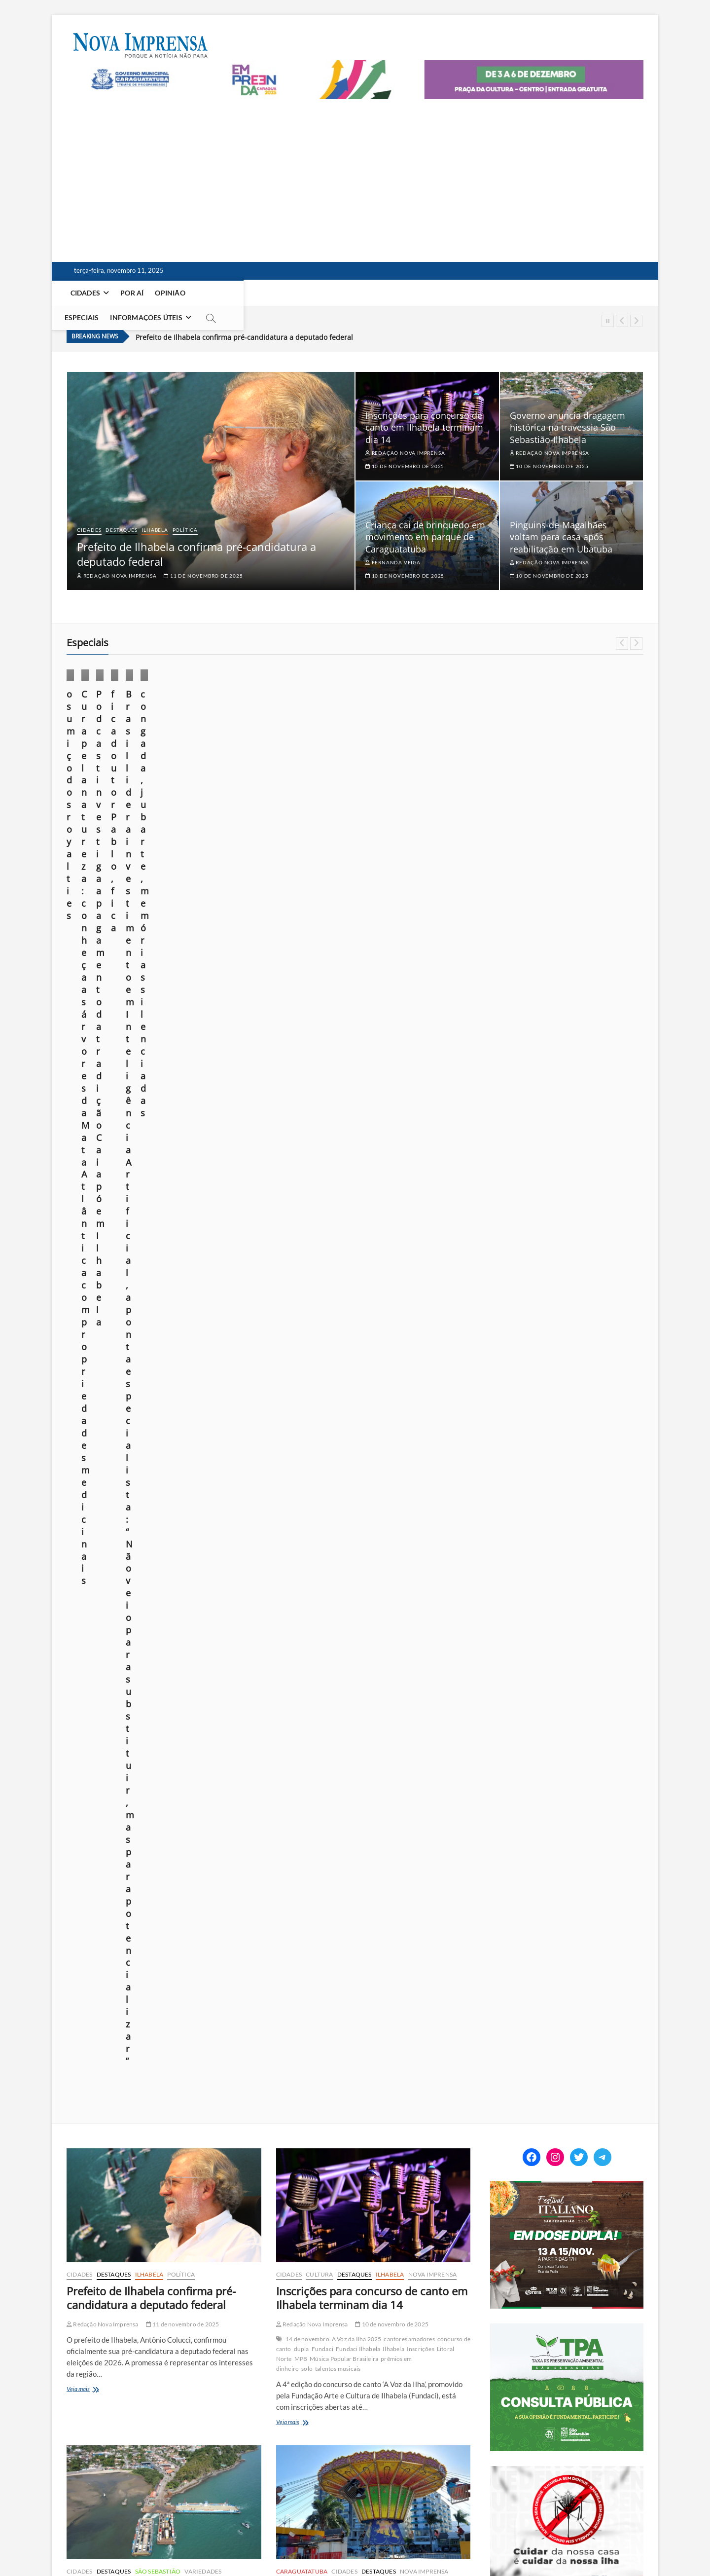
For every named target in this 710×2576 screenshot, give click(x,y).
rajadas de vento (204, 2381)
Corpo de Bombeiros (332, 1397)
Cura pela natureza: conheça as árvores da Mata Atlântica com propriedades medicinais (279, 772)
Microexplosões (106, 2381)
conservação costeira (165, 1695)
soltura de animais (191, 1724)
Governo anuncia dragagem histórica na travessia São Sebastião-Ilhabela (567, 411)
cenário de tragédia (173, 2032)
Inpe (137, 1704)
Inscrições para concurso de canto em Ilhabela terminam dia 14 (424, 411)
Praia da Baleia (385, 2074)
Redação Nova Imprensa (116, 559)
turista (91, 2082)
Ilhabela (155, 513)
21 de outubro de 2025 (248, 814)
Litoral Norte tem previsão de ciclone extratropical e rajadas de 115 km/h (160, 2311)
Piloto (316, 2074)
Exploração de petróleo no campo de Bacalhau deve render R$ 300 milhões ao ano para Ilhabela (372, 1651)
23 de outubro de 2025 (101, 790)
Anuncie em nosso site (510, 2542)
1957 (292, 2045)
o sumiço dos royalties (114, 760)
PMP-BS (158, 1714)
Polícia (288, 1300)
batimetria (150, 1364)
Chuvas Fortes (151, 2361)
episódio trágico (155, 2042)
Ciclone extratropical (201, 2361)
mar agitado (164, 2052)
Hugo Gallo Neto (106, 1704)
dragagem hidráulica (123, 1384)
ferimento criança (386, 1397)
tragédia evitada (325, 2084)
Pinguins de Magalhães (114, 1714)
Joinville (423, 2055)
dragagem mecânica (178, 1384)
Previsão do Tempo (155, 2381)
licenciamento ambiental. (113, 1394)
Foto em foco (96, 720)
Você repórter (570, 2542)
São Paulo (105, 2391)
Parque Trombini (388, 1407)
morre (400, 2064)
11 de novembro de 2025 (203, 559)
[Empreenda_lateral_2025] (564, 1332)
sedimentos (170, 1404)
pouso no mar (345, 2074)
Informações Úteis (280, 293)
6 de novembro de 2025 (181, 2337)
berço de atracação (192, 1364)
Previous (622, 321)
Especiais (215, 293)
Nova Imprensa (98, 732)
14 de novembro (307, 1058)
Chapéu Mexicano (398, 1388)
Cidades (86, 293)
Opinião (171, 293)
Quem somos (378, 2542)
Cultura (413, 720)
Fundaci (322, 1067)
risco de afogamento (165, 2072)
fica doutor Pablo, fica (556, 760)
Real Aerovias (425, 2074)
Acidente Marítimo (101, 2023)
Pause (608, 321)
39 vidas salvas (321, 2045)
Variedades (202, 1290)
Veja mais (92, 1108)
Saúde (610, 720)
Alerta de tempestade (132, 2352)
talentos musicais (337, 1087)
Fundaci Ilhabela (358, 1067)
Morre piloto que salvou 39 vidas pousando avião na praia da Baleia (362, 2004)
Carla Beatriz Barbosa (105, 1695)
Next (636, 321)
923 (289, 2475)
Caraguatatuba (302, 1290)
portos (104, 1404)
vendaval (196, 2391)
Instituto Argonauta (172, 1704)
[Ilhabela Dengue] (566, 1190)
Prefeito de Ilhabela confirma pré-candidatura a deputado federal (244, 320)
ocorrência (97, 2062)
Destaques (121, 513)
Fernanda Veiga (393, 546)
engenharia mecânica (310, 2055)
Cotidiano (91, 708)
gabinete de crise (133, 2371)
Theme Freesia (169, 2543)
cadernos (534, 696)
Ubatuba (81, 1630)
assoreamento (115, 1364)
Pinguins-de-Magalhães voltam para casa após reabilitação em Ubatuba (561, 520)
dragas (217, 1384)
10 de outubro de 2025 (451, 787)
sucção (197, 1404)
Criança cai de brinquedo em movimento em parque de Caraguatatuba (425, 520)
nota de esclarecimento (332, 1407)
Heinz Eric (355, 2055)
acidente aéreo (363, 2045)
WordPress (206, 2543)
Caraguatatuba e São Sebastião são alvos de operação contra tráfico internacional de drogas (364, 2320)
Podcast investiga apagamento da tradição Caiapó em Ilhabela (427, 766)
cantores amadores (409, 1058)
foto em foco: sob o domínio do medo (580, 1844)
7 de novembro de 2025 (366, 2030)
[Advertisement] (355, 173)
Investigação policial (119, 2052)
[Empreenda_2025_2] (355, 65)
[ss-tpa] (566, 1047)
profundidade (133, 1404)
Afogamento (145, 2023)
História (399, 2055)
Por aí (133, 293)
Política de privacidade (439, 2542)
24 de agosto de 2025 (541, 790)
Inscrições (420, 1067)
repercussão (96, 2072)
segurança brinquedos (348, 1417)
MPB (301, 1077)
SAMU (307, 1417)
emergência (116, 2042)
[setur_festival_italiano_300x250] (566, 905)
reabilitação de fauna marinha (125, 1724)
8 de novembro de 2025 (181, 2008)
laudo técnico (431, 1397)
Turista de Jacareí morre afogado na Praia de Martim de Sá (157, 1982)
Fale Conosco (620, 2542)
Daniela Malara (385, 787)
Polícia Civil (130, 2062)
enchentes (94, 2371)
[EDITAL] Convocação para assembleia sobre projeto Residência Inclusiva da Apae (581, 1619)
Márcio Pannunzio (95, 775)
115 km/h (89, 2352)
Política (185, 513)
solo (307, 1087)
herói (378, 2055)
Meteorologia (214, 2287)
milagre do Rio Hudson (359, 2064)
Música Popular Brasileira (344, 1077)
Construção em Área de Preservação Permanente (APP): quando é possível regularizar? (566, 1815)
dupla (301, 1067)
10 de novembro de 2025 (404, 449)
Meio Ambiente (278, 732)
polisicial (160, 2062)
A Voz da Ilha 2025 (357, 1058)
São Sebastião (158, 1290)
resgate (125, 2072)
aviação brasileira (409, 2045)
